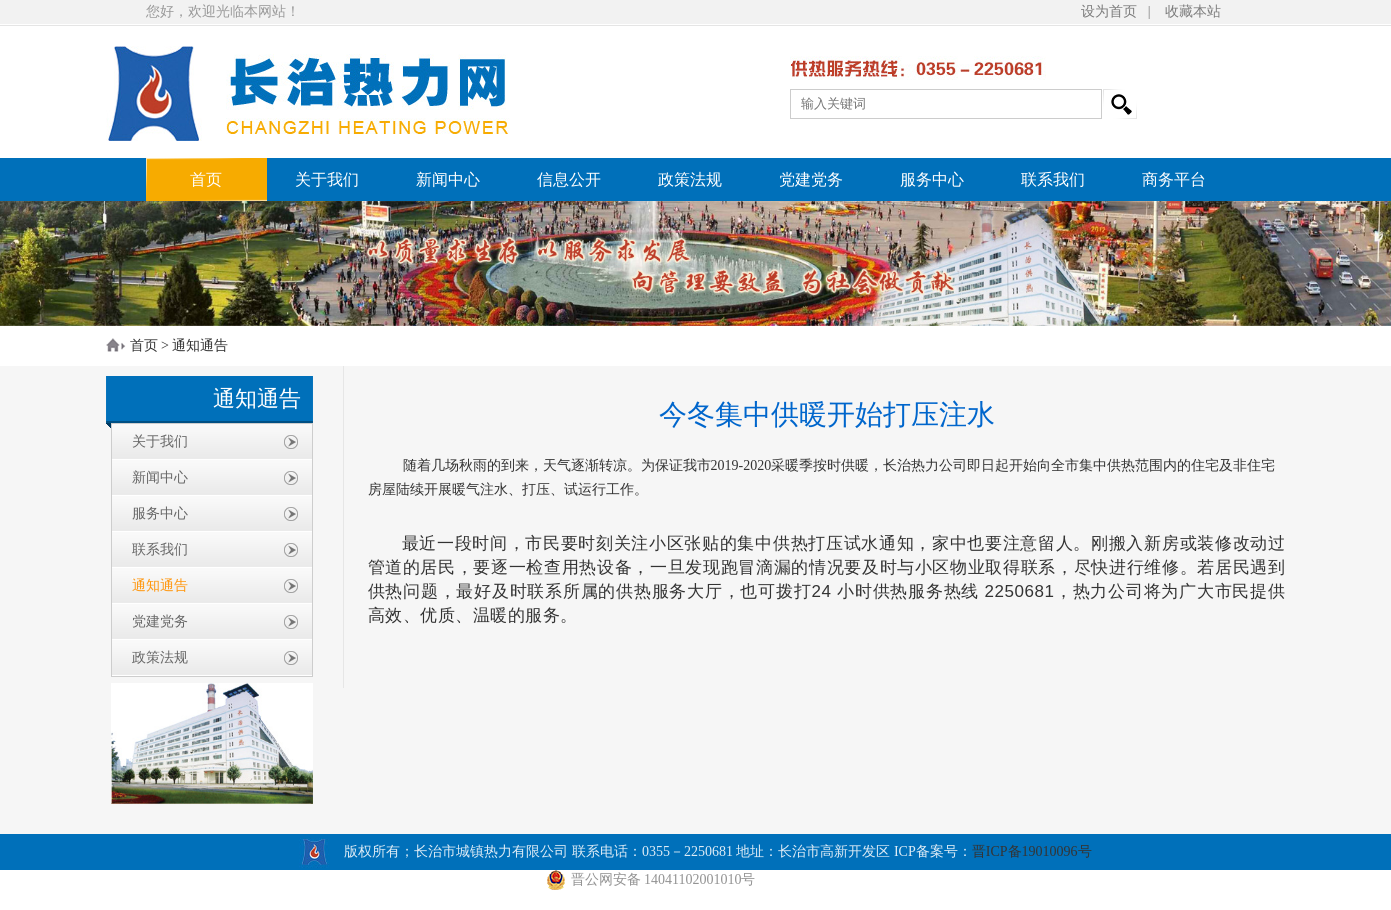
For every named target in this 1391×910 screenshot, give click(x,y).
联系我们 (1053, 179)
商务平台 (1174, 179)
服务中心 (932, 179)
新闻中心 (448, 179)
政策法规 (690, 179)
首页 (206, 179)
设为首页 (1109, 11)
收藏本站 (1193, 11)
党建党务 (811, 179)
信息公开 (569, 179)
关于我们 (327, 179)
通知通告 (200, 345)
